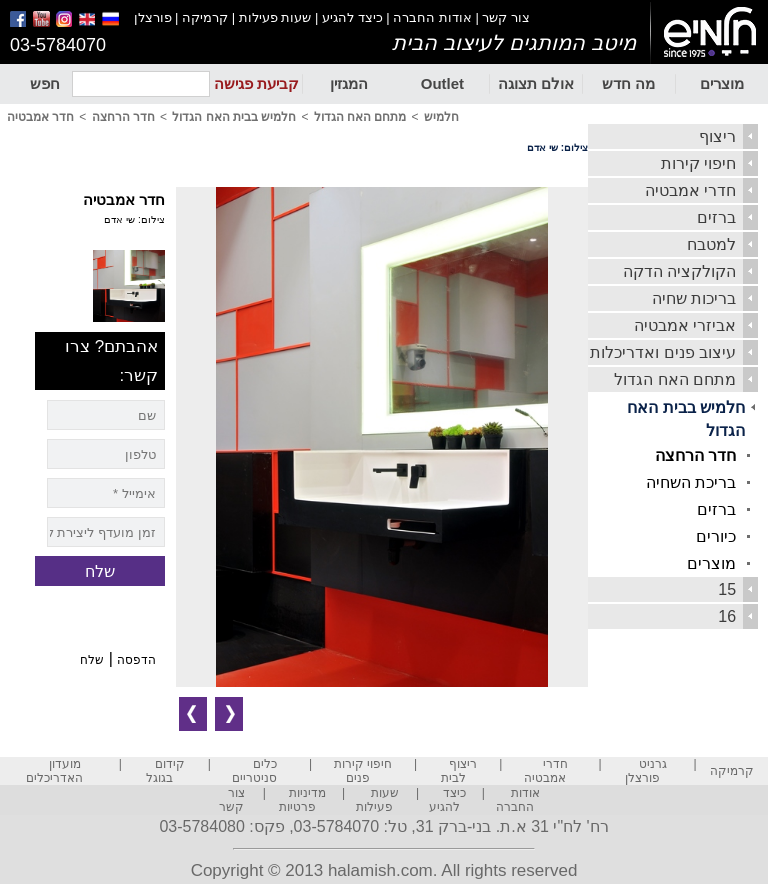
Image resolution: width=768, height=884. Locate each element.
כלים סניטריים (254, 771)
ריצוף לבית (459, 771)
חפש (45, 83)
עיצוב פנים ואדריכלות (663, 352)
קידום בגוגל (165, 771)
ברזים (716, 217)
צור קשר (506, 17)
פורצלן (153, 17)
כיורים (716, 536)
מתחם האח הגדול (675, 379)
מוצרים (722, 83)
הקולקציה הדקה (679, 271)
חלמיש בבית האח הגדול (686, 419)
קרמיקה (205, 17)
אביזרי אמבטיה (685, 325)
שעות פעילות (275, 17)
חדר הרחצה (695, 455)
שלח (92, 660)
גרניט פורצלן (646, 771)
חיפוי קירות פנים (363, 771)
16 (727, 616)
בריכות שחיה (694, 298)
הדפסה (136, 660)
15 (727, 589)
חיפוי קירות (698, 163)
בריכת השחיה (691, 482)
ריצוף (717, 136)
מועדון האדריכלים (54, 771)
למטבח (711, 244)
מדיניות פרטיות (303, 800)
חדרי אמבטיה (690, 190)
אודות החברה (432, 17)
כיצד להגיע (352, 17)
